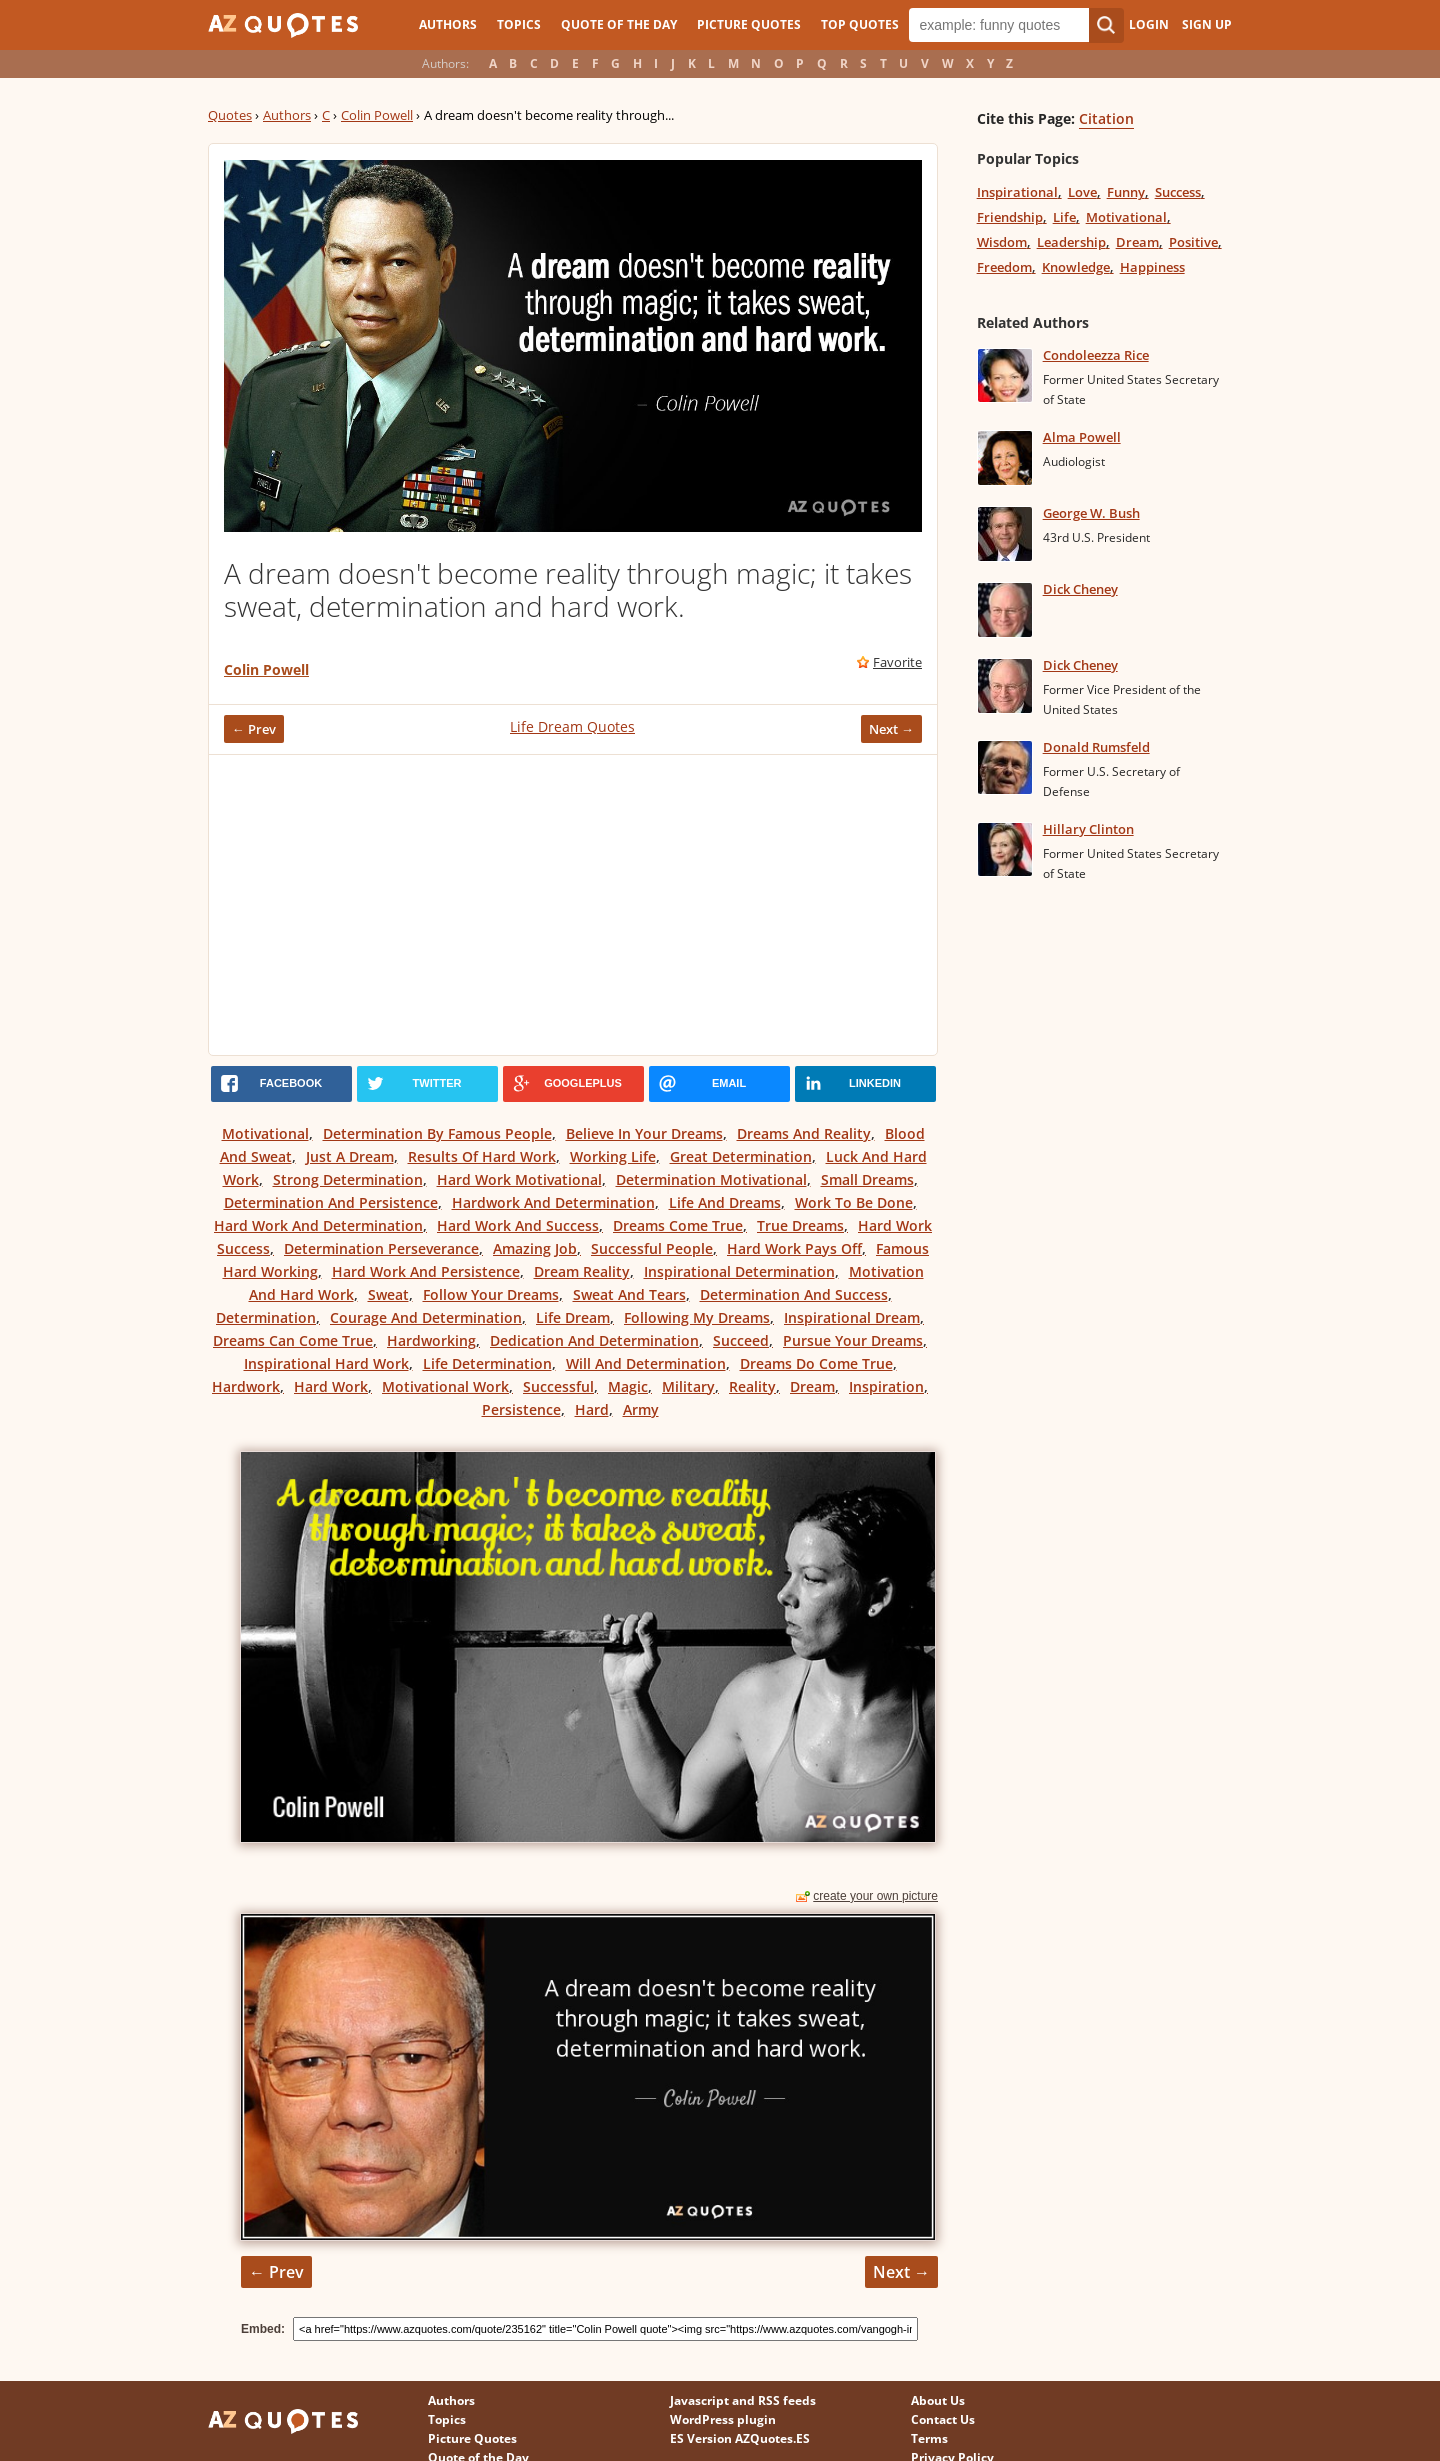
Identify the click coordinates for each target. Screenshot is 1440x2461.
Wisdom (1002, 242)
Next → (891, 729)
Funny (1126, 192)
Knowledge (1076, 267)
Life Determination (487, 1363)
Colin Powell (377, 115)
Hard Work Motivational (519, 1179)
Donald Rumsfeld (1096, 747)
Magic (628, 1386)
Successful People (652, 1248)
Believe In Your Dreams (644, 1133)
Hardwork (246, 1386)
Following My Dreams (697, 1317)
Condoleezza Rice (1096, 355)
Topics (519, 24)
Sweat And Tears (629, 1294)
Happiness (1152, 267)
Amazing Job (535, 1248)
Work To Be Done (854, 1202)
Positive (1193, 242)
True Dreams (800, 1225)
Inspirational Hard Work (326, 1363)
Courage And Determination (426, 1317)
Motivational (265, 1133)
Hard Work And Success (518, 1225)
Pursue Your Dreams (853, 1340)
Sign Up (1207, 24)
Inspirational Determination (739, 1271)
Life (1064, 217)
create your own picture (875, 1896)
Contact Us (943, 2419)
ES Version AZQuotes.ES (740, 2438)
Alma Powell (1082, 437)
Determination (266, 1317)
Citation (1106, 118)
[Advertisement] (573, 905)
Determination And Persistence (331, 1202)
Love (1082, 192)
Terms (929, 2438)
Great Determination (741, 1156)
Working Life (613, 1156)
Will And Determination (646, 1363)
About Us (938, 2400)
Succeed (741, 1340)
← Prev (254, 729)
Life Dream (573, 1317)
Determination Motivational (711, 1179)
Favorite (897, 662)
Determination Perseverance (381, 1248)
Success (1178, 192)
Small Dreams (867, 1179)
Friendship (1010, 217)
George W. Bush (1091, 513)
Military (688, 1386)
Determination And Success (794, 1294)
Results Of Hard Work (482, 1156)
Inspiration (886, 1386)
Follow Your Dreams (491, 1294)
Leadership (1071, 242)
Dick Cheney (1080, 589)
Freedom (1004, 267)
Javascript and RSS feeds (743, 2400)
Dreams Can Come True (293, 1340)
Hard (592, 1409)
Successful (558, 1386)
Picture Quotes (749, 24)
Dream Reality (582, 1271)
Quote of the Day (619, 24)
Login (1149, 24)
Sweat (388, 1294)
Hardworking (431, 1340)
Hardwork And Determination (553, 1202)
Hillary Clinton (1088, 829)
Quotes (230, 115)
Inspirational (1017, 192)
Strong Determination (348, 1179)
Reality (752, 1386)
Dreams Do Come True (816, 1363)
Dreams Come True (678, 1225)
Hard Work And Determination (318, 1225)
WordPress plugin (723, 2419)
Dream (812, 1386)
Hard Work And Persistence (426, 1271)
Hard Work (331, 1386)
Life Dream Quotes (572, 726)
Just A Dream (350, 1156)
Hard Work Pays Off (794, 1248)
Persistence (521, 1409)
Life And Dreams (725, 1202)
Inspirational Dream (852, 1317)
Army (641, 1409)
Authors (448, 24)
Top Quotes (860, 24)
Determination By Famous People (437, 1133)
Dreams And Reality (804, 1133)
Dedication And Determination (594, 1340)
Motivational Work (445, 1386)
